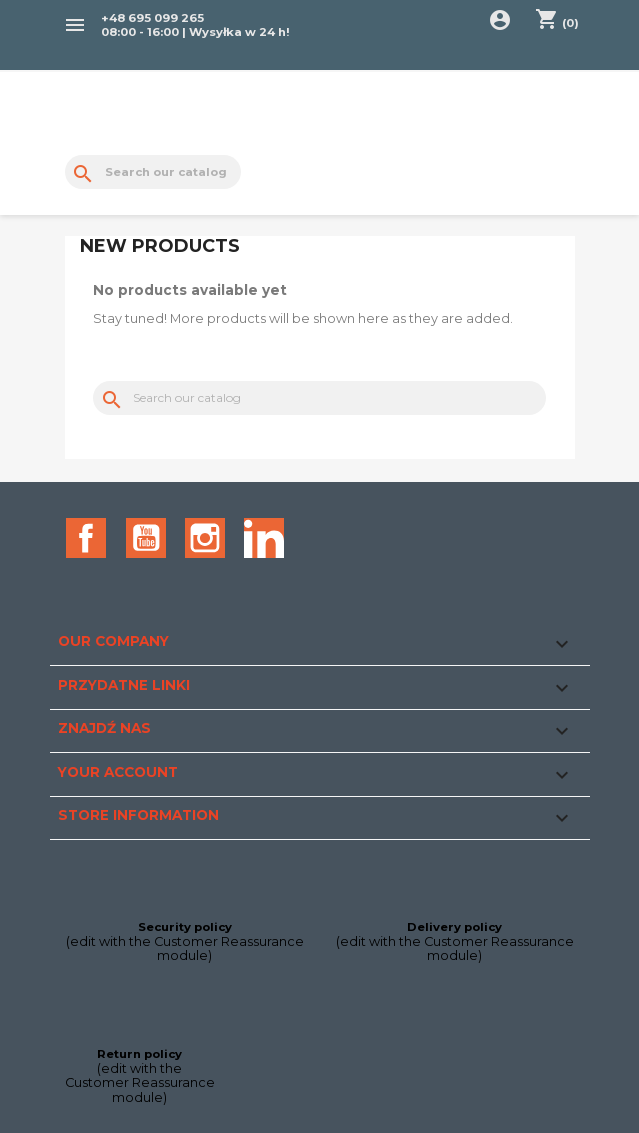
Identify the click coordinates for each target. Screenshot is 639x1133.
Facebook (86, 538)
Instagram (205, 538)
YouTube (146, 538)
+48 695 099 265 (152, 18)
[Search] (153, 172)
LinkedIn (264, 538)
